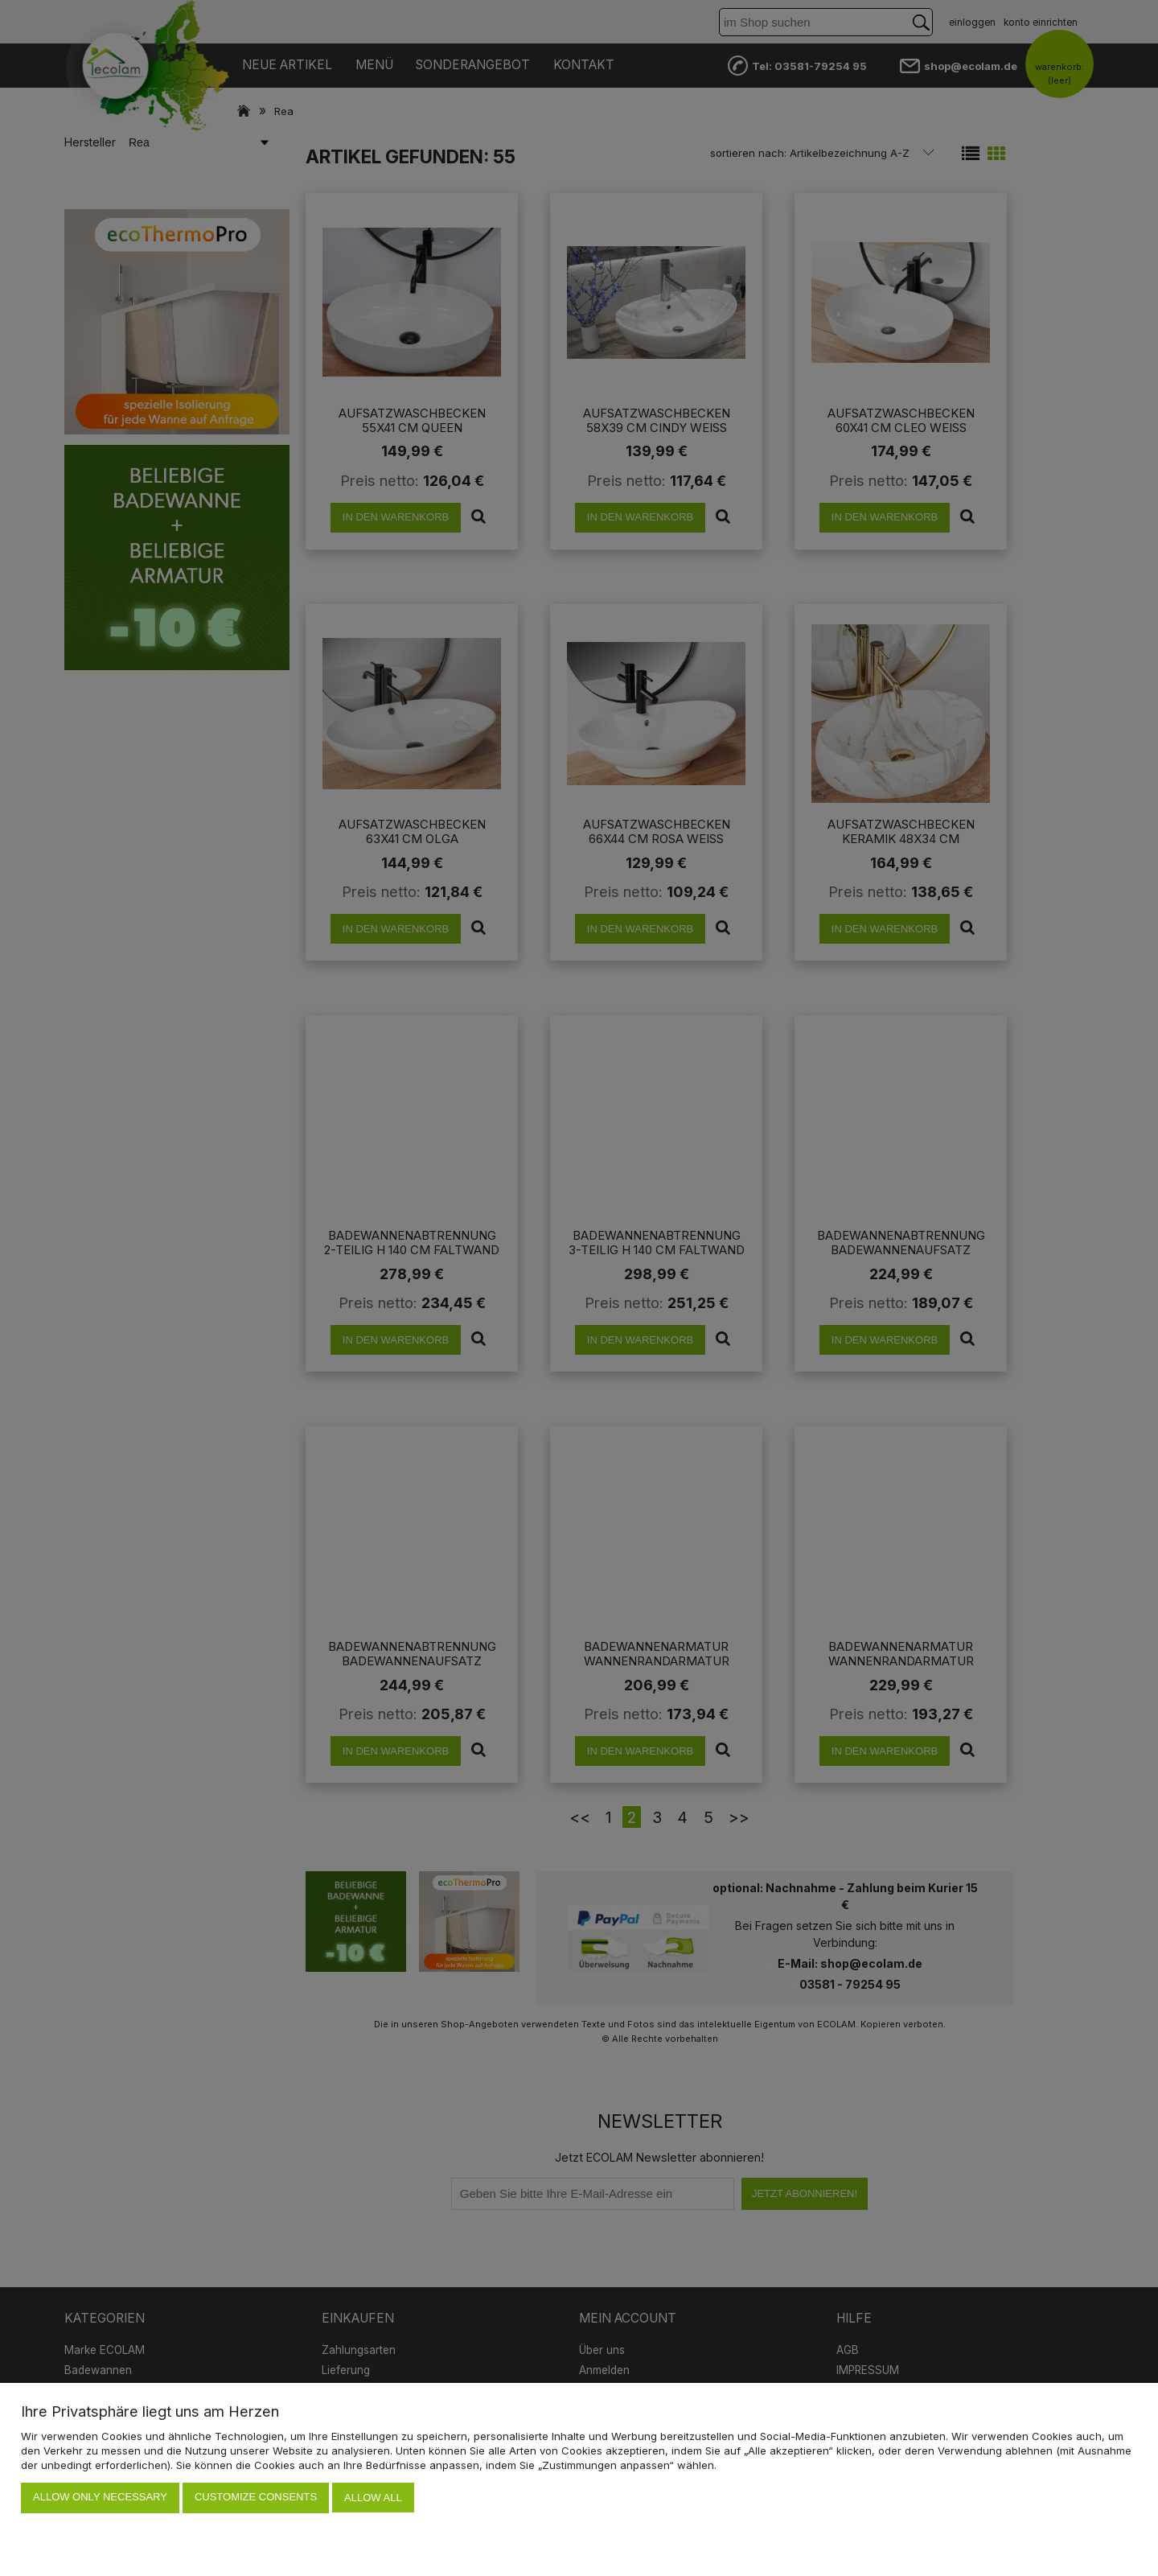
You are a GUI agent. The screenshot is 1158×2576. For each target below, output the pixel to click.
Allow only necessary (100, 2498)
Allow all (373, 2498)
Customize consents (256, 2498)
